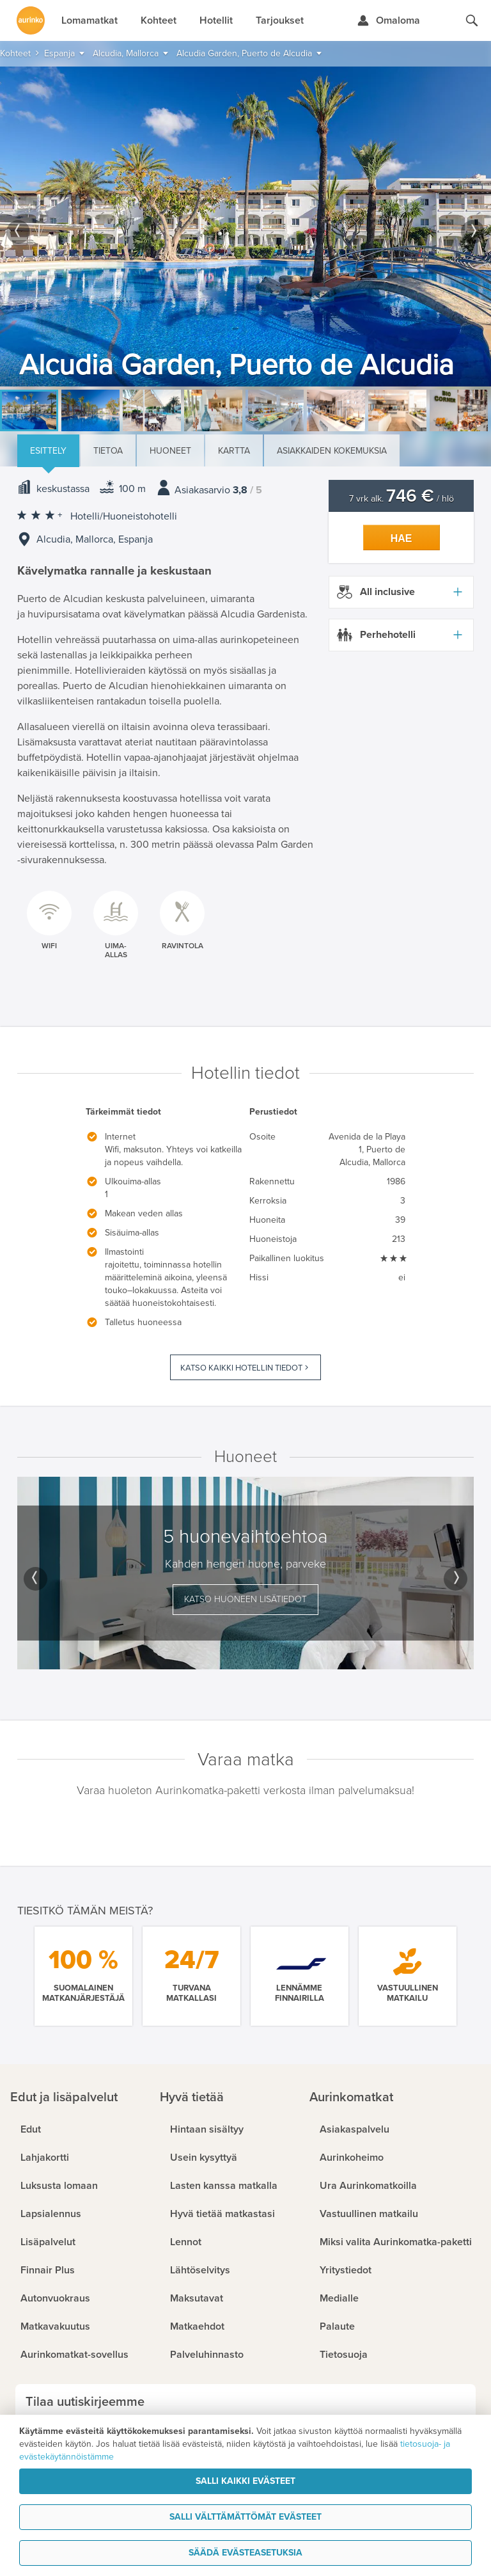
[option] (245, 226)
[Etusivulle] (31, 20)
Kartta (234, 450)
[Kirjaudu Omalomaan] (388, 20)
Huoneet (170, 450)
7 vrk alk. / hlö (401, 498)
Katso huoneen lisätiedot (245, 1599)
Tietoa (108, 450)
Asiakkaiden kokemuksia (332, 450)
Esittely (48, 450)
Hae (401, 538)
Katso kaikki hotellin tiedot (241, 1368)
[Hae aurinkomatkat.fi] (471, 20)
